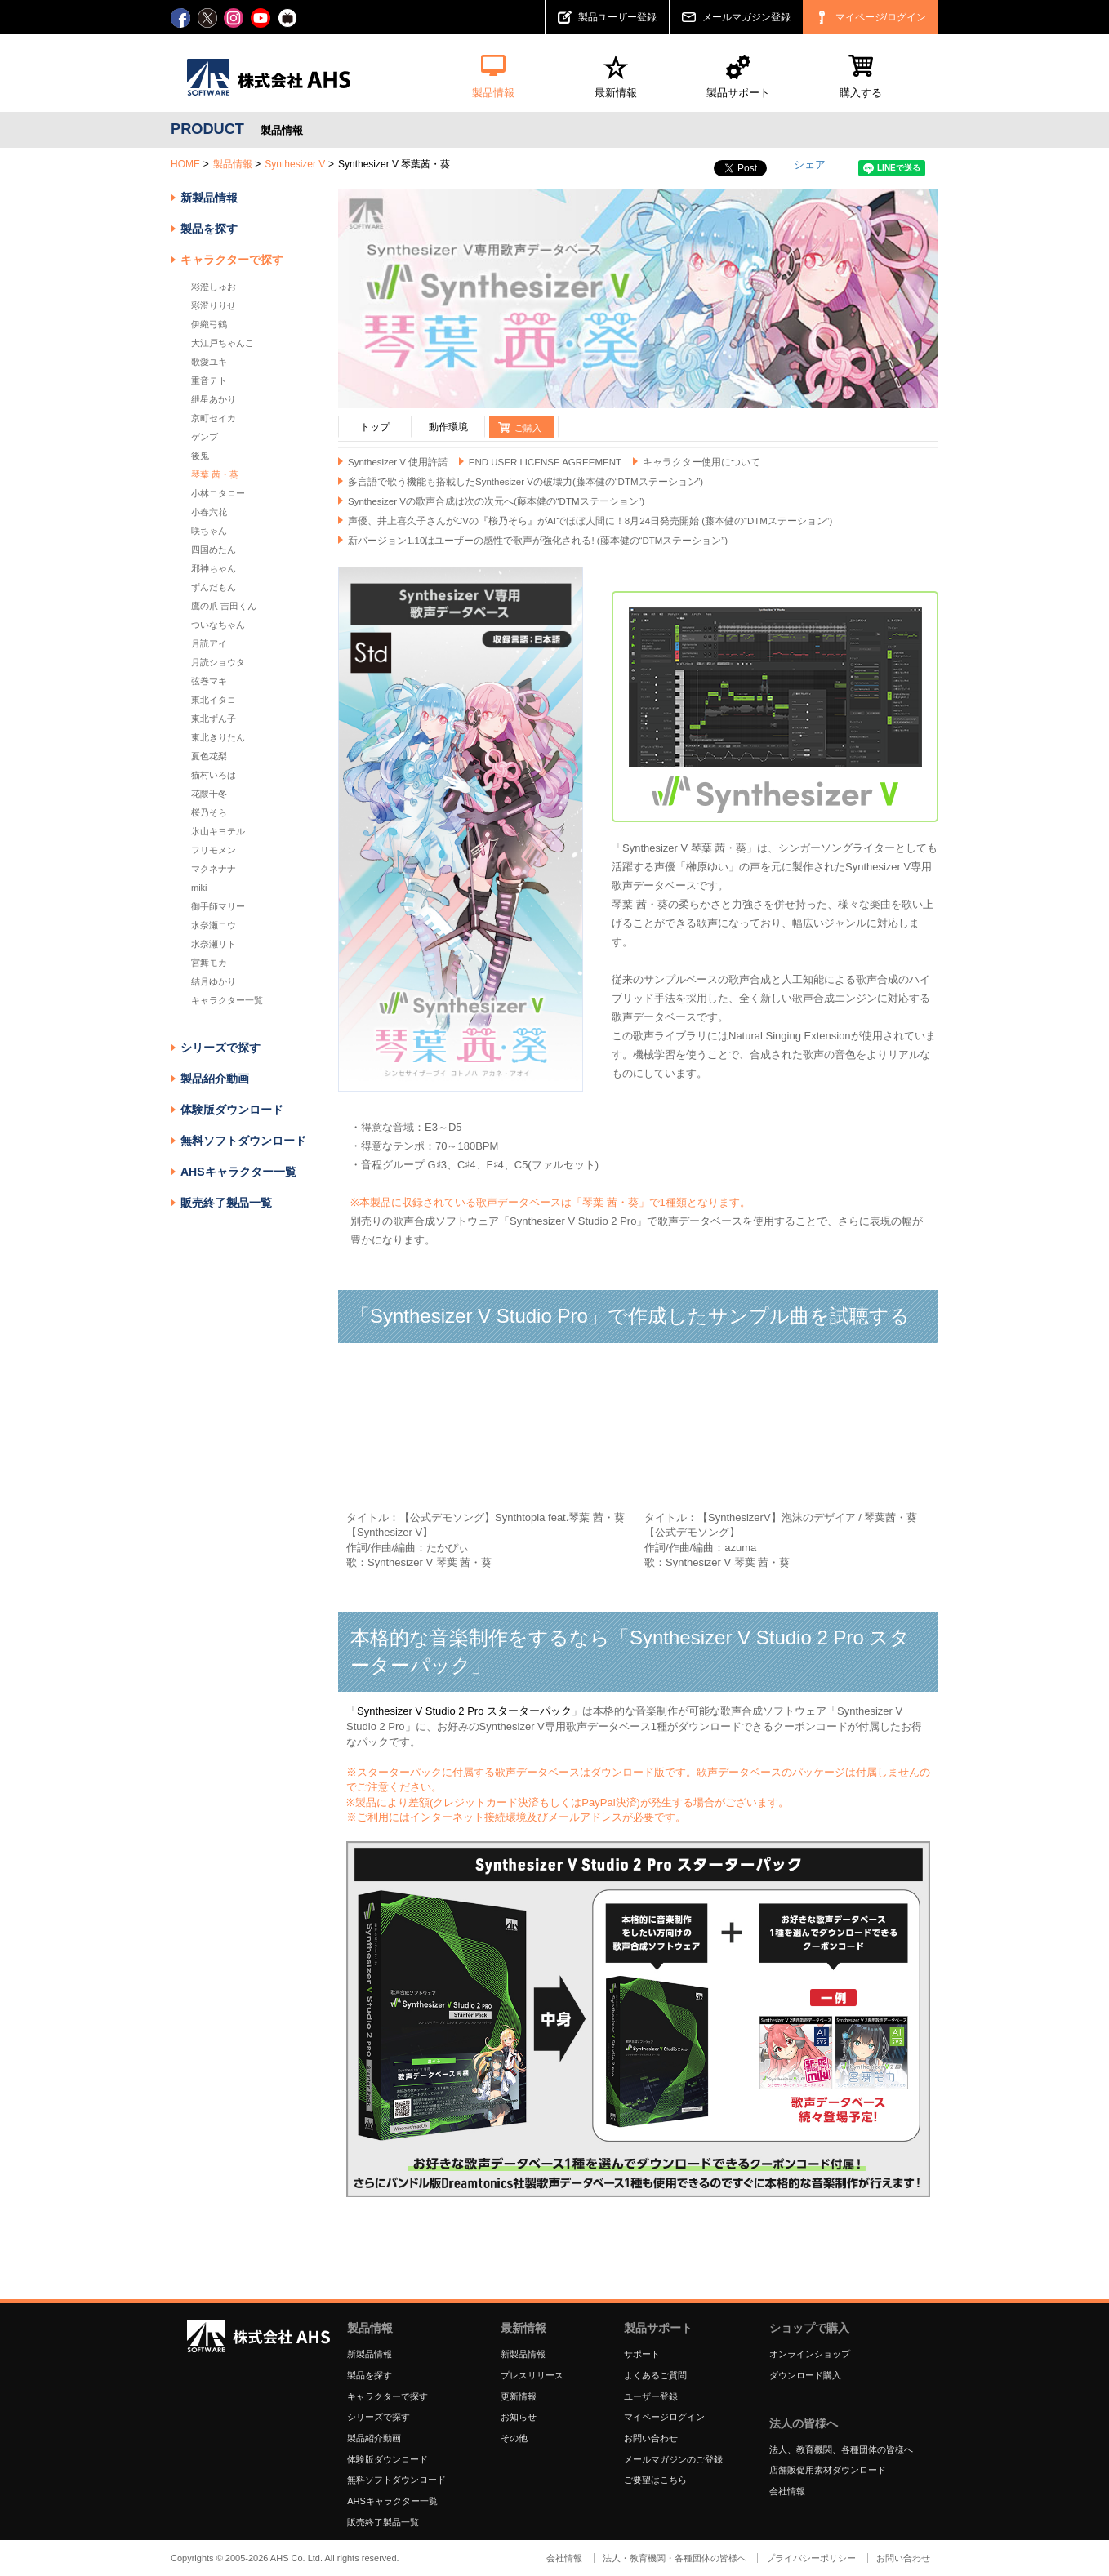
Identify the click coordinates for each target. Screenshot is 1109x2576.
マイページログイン (664, 2417)
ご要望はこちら (655, 2480)
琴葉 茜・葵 (214, 474)
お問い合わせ (651, 2438)
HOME (185, 164)
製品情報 (232, 164)
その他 (514, 2438)
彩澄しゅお (213, 286)
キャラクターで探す (387, 2396)
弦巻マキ (209, 681)
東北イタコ (213, 700)
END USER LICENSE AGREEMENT (545, 462)
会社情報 (787, 2491)
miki (199, 887)
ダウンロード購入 (805, 2375)
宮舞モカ (209, 963)
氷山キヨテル (218, 831)
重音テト (209, 380)
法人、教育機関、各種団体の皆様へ (841, 2449)
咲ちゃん (209, 531)
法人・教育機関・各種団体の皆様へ (674, 2558)
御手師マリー (218, 906)
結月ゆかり (213, 981)
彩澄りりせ (213, 305)
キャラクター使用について (701, 462)
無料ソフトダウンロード (243, 1140)
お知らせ (519, 2417)
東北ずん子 (213, 718)
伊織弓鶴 (209, 324)
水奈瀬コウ (213, 925)
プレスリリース (532, 2375)
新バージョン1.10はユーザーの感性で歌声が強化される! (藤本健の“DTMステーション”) (538, 540)
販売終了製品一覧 (226, 1202)
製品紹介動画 (214, 1078)
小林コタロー (218, 493)
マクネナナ (213, 869)
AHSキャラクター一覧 (238, 1171)
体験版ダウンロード (231, 1109)
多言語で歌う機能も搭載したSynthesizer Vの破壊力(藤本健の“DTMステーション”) (525, 482)
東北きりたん (218, 737)
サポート (642, 2354)
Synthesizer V (295, 164)
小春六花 (209, 512)
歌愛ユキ (209, 362)
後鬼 (200, 455)
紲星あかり (213, 399)
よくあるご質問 (655, 2375)
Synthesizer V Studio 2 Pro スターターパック (464, 1711)
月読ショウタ (218, 662)
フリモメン (213, 850)
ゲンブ (204, 437)
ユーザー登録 (651, 2396)
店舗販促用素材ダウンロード (827, 2470)
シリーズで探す (378, 2417)
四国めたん (213, 549)
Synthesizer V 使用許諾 (398, 462)
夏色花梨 (209, 756)
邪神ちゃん (213, 568)
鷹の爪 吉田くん (223, 606)
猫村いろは (213, 775)
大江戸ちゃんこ (222, 343)
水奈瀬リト (213, 944)
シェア (810, 164)
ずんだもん (213, 587)
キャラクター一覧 (227, 1000)
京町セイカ (213, 418)
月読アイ (209, 643)
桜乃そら (209, 812)
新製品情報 (209, 197)
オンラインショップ (809, 2354)
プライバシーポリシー (811, 2558)
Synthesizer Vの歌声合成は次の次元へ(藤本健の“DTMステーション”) (496, 501)
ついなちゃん (218, 625)
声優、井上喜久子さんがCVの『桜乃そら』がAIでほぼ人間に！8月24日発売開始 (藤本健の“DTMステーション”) (590, 521)
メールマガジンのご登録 (673, 2459)
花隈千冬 (209, 794)
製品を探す (209, 228)
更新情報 (519, 2396)
